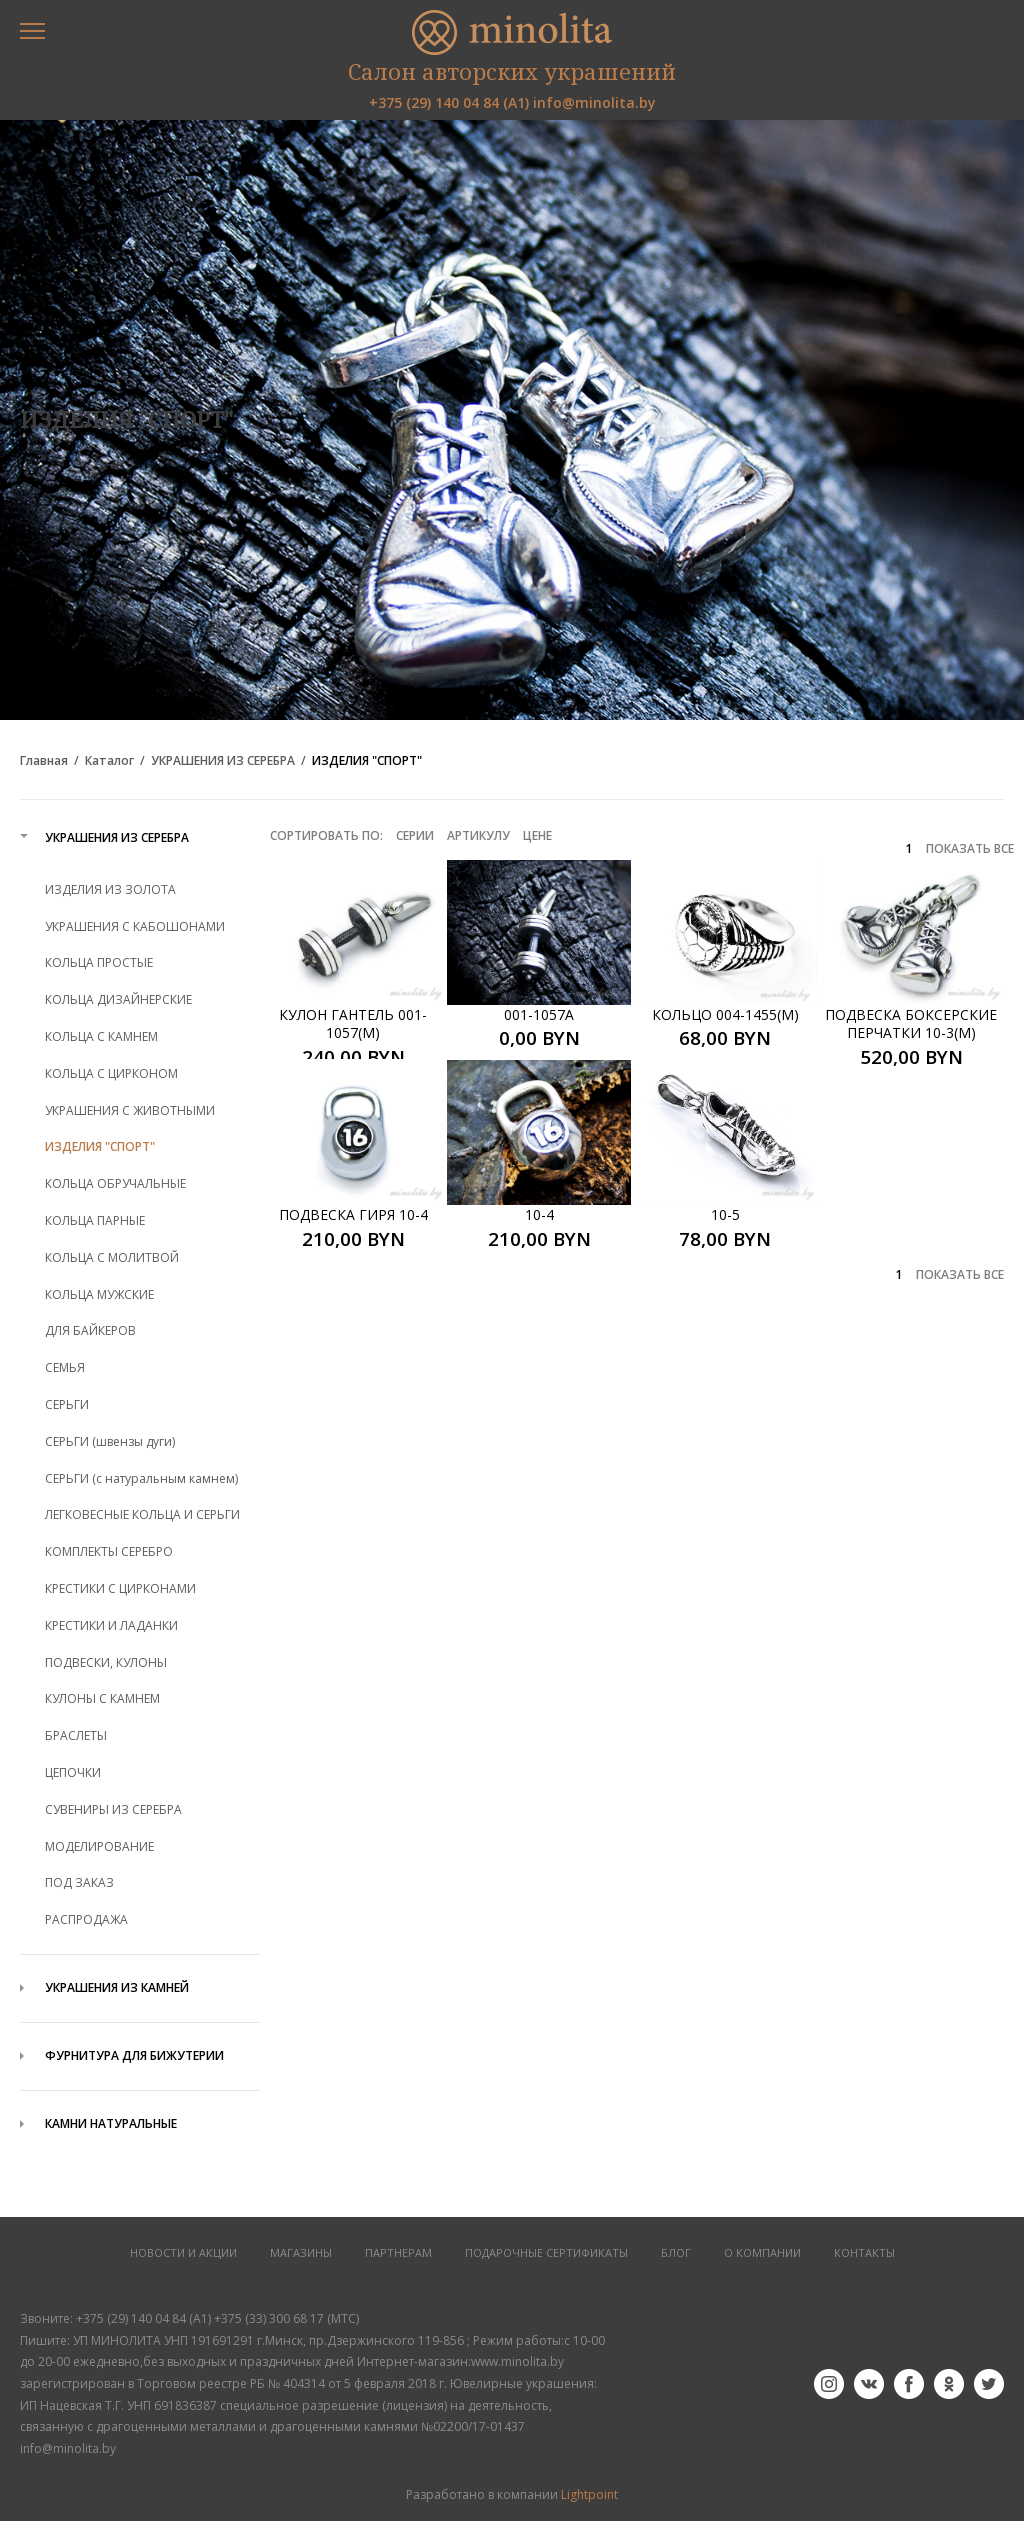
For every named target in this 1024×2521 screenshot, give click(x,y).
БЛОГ (676, 2253)
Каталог (109, 761)
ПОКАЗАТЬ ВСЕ (970, 849)
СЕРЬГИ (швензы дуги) (110, 1441)
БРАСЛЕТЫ (76, 1735)
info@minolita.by (594, 102)
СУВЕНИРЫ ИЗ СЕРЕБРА (113, 1809)
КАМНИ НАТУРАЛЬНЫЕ (111, 2123)
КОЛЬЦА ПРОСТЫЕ (99, 962)
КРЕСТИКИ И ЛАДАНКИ (111, 1625)
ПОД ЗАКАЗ (79, 1882)
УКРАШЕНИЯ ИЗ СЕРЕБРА (223, 761)
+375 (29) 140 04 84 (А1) (449, 102)
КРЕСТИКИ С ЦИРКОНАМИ (120, 1588)
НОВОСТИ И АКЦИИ (183, 2253)
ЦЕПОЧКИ (73, 1772)
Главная (44, 761)
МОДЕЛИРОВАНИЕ (99, 1846)
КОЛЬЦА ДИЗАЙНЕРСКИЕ (118, 999)
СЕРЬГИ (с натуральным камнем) (141, 1478)
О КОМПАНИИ (762, 2253)
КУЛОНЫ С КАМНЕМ (102, 1698)
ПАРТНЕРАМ (398, 2253)
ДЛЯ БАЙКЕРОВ (90, 1330)
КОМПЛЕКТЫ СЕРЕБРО (109, 1551)
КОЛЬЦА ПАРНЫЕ (95, 1220)
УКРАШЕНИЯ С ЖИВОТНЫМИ (130, 1110)
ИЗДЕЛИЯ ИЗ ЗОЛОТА (110, 889)
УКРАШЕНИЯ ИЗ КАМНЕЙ (117, 1987)
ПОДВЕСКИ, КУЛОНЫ (106, 1662)
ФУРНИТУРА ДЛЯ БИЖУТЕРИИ (134, 2055)
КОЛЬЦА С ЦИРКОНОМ (111, 1073)
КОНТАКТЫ (864, 2253)
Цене (537, 835)
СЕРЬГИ (67, 1404)
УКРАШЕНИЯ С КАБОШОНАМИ (135, 926)
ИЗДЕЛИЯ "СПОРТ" (367, 761)
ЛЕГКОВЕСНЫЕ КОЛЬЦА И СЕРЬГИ (142, 1514)
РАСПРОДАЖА (86, 1919)
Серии (415, 835)
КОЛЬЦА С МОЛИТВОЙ (112, 1257)
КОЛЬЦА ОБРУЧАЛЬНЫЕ (115, 1183)
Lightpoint (589, 2494)
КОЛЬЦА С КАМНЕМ (101, 1036)
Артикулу (478, 835)
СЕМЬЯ (65, 1367)
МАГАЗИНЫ (301, 2253)
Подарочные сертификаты (546, 2253)
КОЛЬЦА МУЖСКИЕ (99, 1294)
